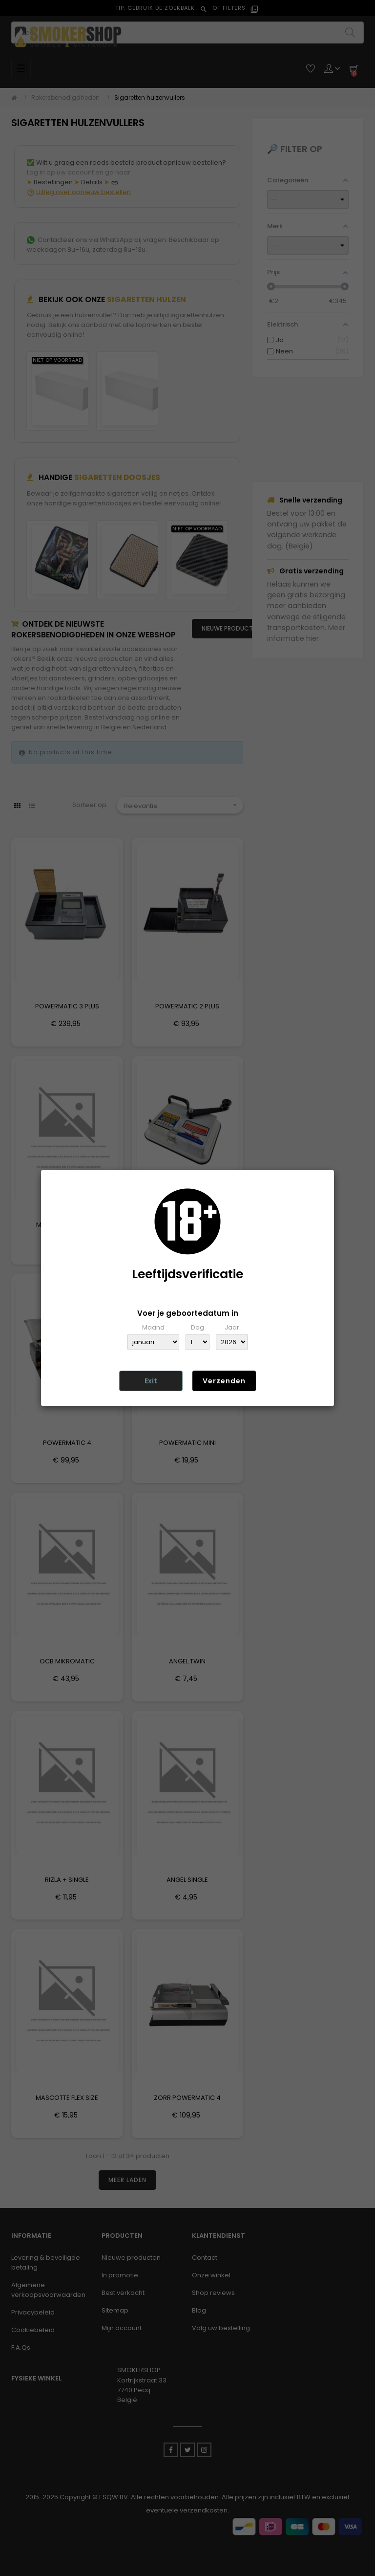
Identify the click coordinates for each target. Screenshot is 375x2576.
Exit (151, 1381)
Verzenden (224, 1381)
